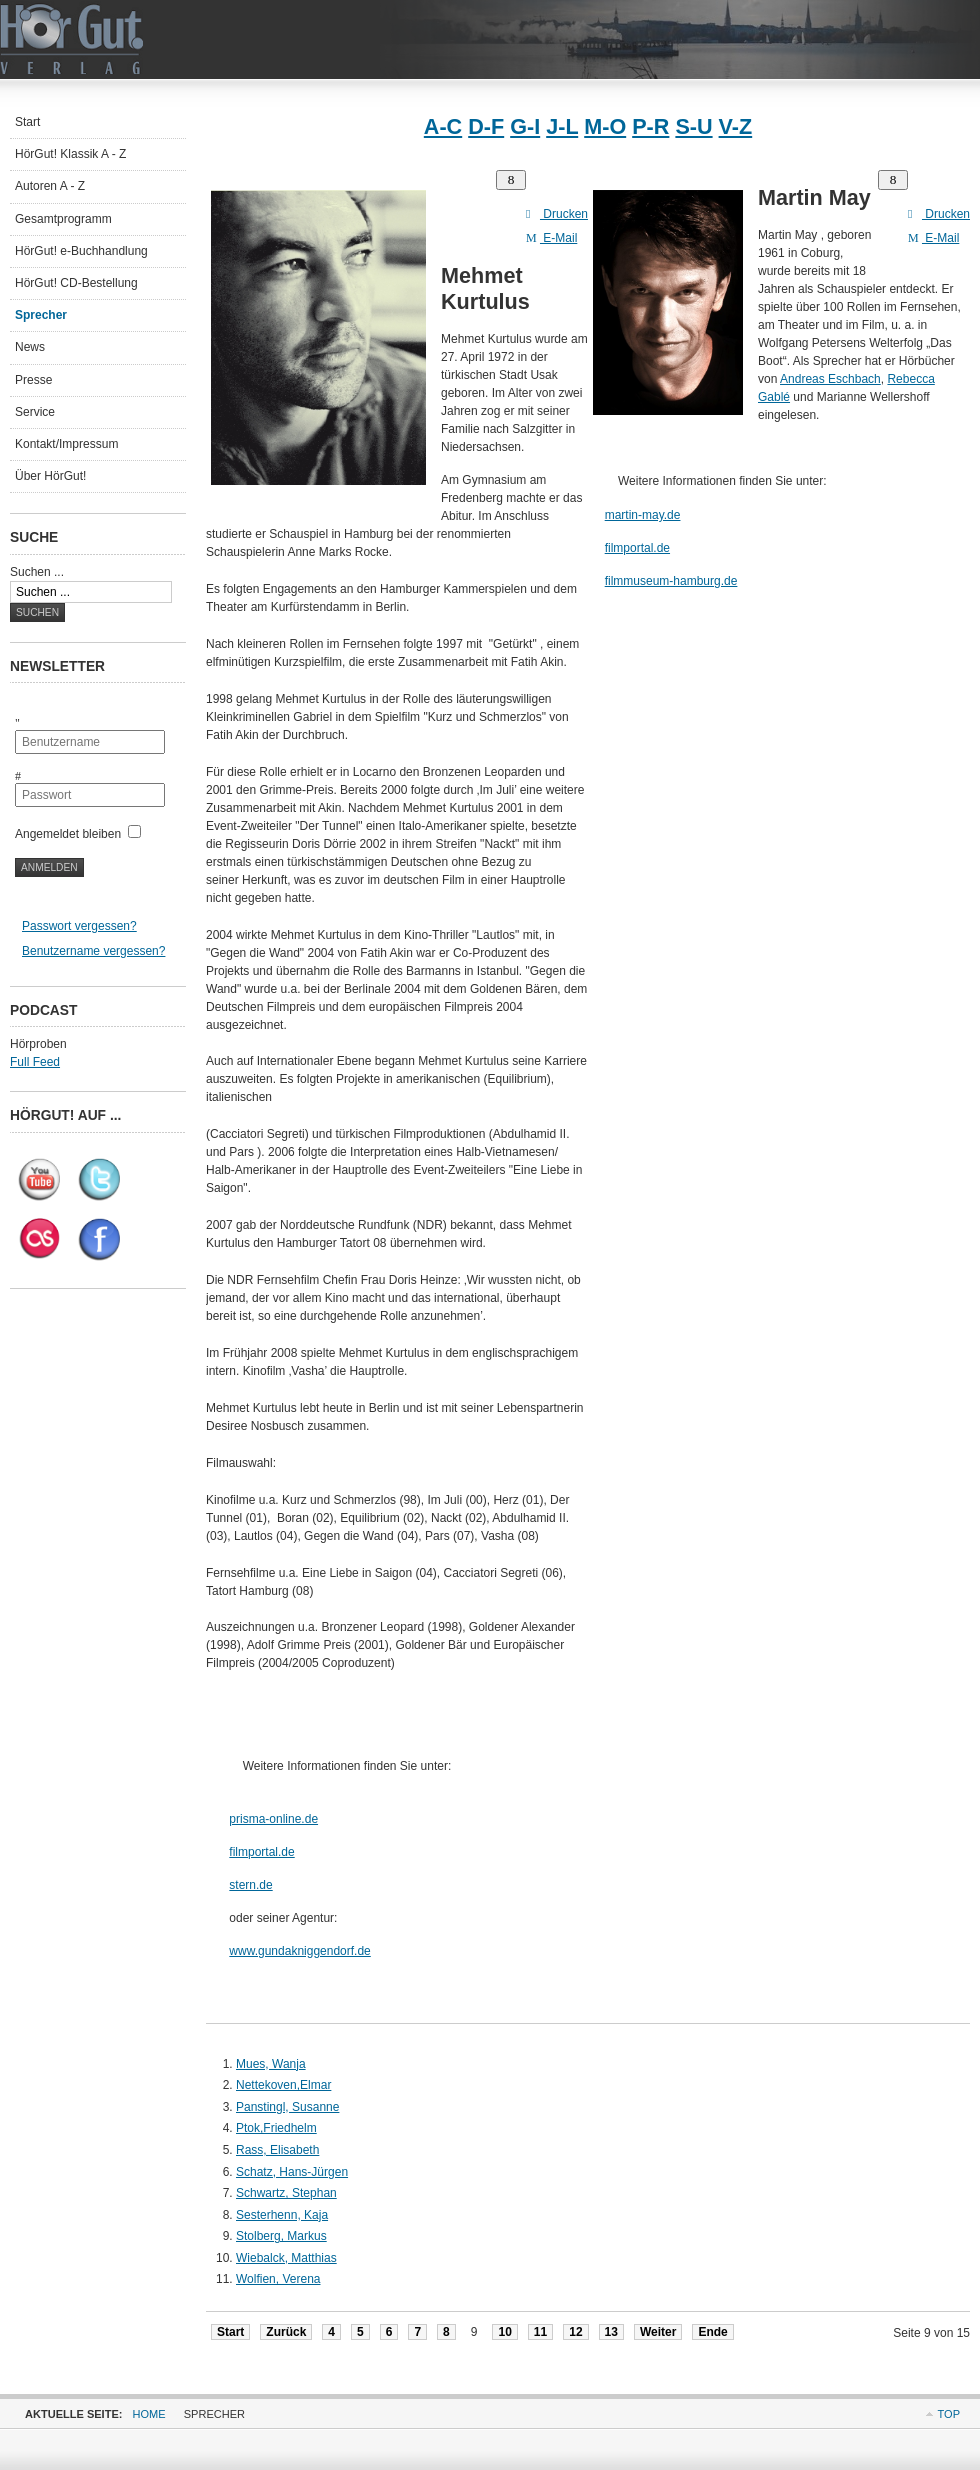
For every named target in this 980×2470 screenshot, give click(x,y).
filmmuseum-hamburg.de (671, 581)
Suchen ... (37, 572)
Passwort (29, 769)
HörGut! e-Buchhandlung (81, 251)
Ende (712, 2332)
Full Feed (35, 1062)
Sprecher (41, 315)
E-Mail (551, 238)
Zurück (286, 2332)
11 (540, 2332)
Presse (33, 380)
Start (230, 2332)
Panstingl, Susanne (287, 2107)
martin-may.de (643, 515)
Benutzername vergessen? (93, 951)
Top (949, 2414)
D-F (486, 126)
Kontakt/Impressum (66, 444)
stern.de (250, 1885)
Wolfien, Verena (278, 2279)
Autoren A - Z (50, 186)
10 (504, 2332)
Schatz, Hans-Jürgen (292, 2172)
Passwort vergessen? (79, 926)
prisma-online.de (273, 1819)
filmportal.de (261, 1852)
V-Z (736, 126)
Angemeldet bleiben (68, 834)
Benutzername (29, 716)
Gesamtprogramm (63, 219)
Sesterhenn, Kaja (282, 2215)
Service (35, 412)
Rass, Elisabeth (277, 2150)
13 (611, 2332)
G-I (525, 126)
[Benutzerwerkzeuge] (511, 180)
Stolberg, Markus (281, 2236)
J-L (562, 126)
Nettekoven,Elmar (283, 2085)
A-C (443, 126)
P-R (650, 126)
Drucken (557, 214)
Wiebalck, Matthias (286, 2258)
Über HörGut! (50, 476)
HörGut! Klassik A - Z (70, 154)
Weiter (658, 2332)
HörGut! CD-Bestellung (76, 283)
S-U (693, 126)
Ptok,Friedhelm (276, 2128)
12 (575, 2332)
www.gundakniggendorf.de (299, 1951)
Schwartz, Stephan (286, 2193)
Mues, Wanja (271, 2064)
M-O (605, 126)
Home (149, 2414)
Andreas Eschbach (830, 379)
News (30, 347)
